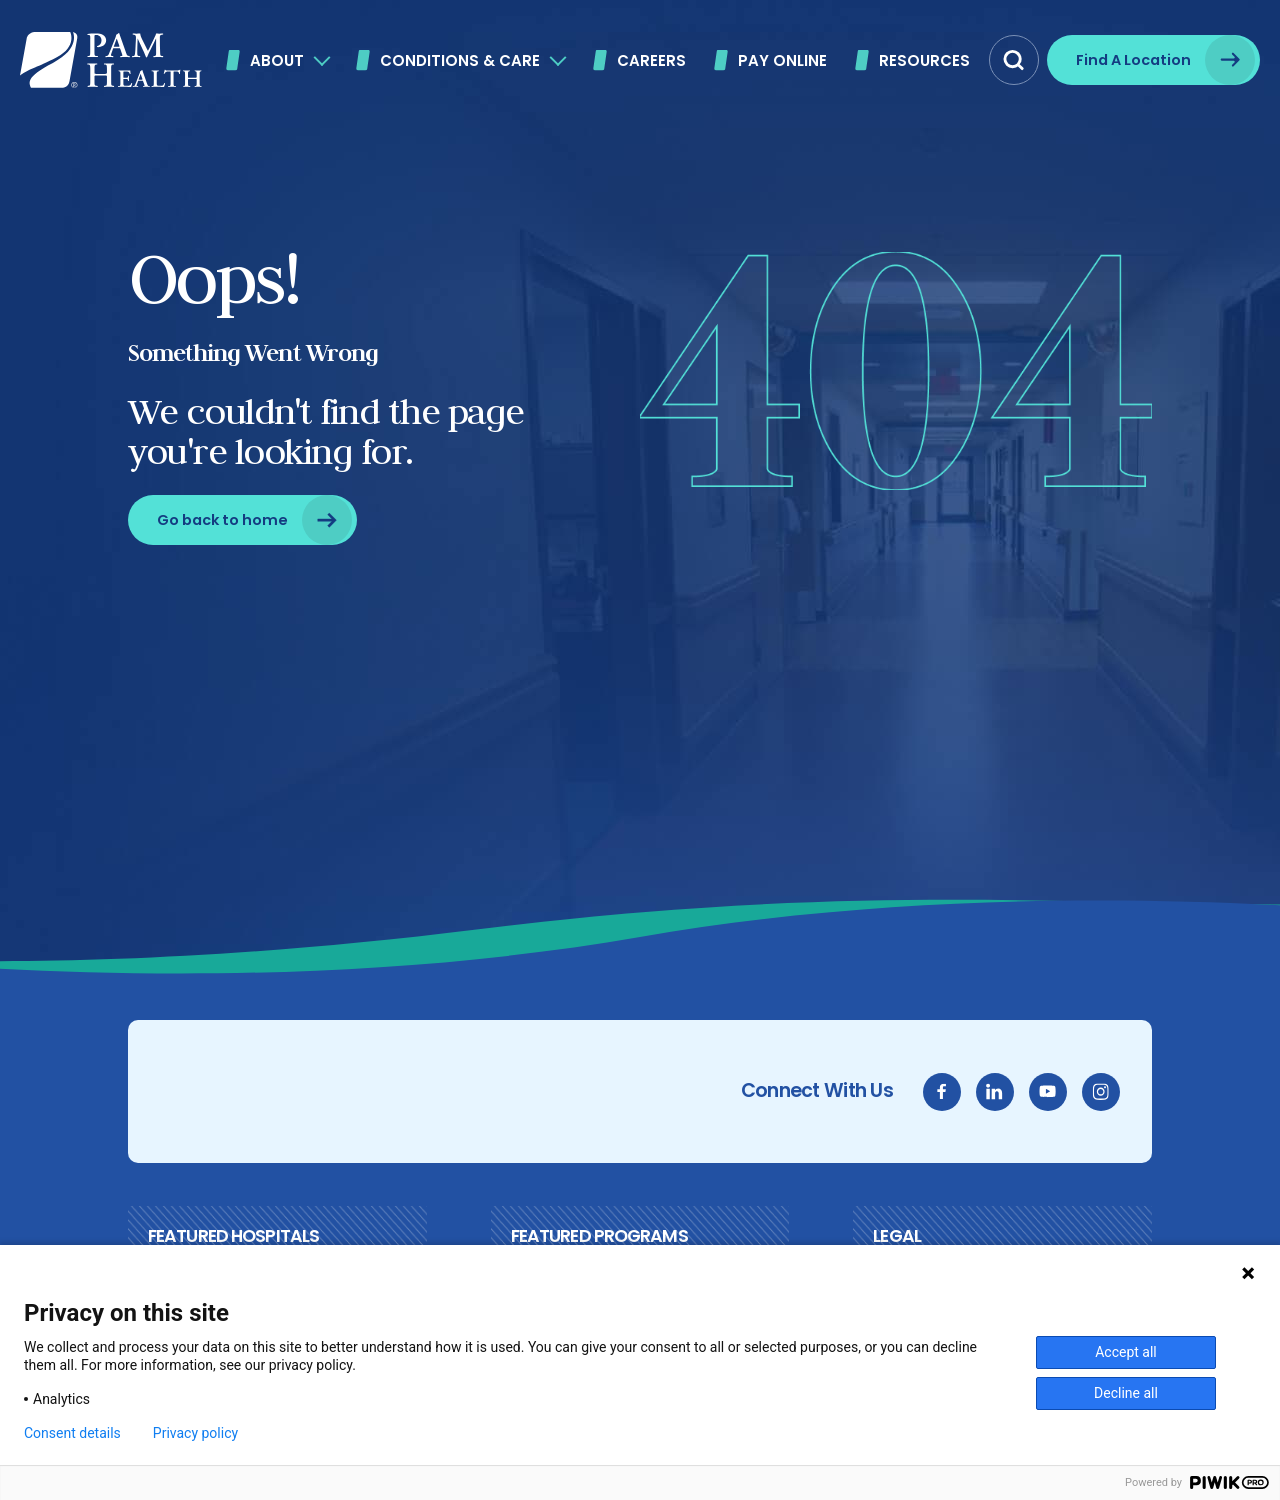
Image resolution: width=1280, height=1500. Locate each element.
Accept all (1126, 1352)
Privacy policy (195, 1433)
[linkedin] (995, 1092)
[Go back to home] (242, 520)
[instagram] (1101, 1092)
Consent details (72, 1433)
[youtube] (1048, 1092)
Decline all (1126, 1393)
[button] (1014, 60)
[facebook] (942, 1092)
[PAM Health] (111, 60)
